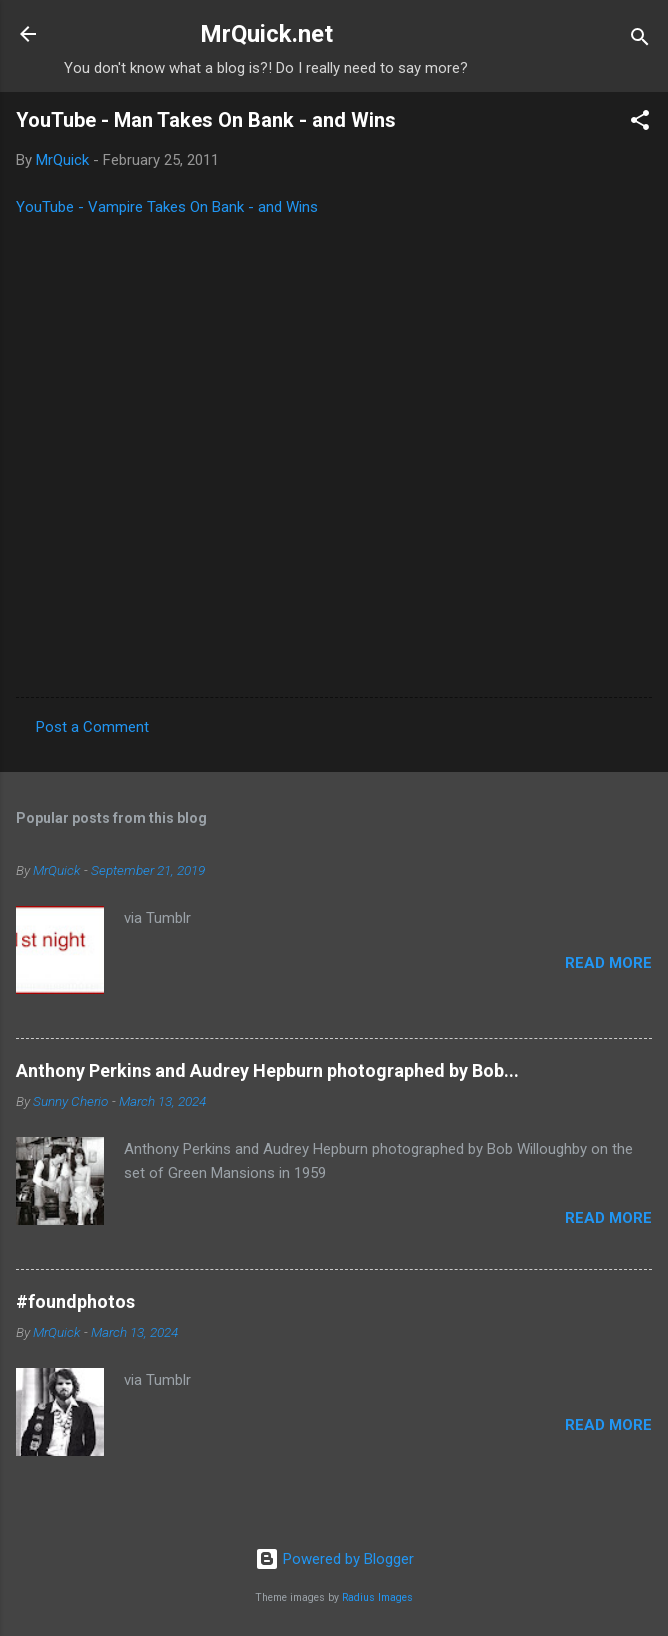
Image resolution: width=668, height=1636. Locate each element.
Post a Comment (92, 727)
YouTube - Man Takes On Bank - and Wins (206, 120)
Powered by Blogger (334, 1559)
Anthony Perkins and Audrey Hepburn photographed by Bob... (267, 1070)
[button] (640, 123)
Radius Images (377, 1597)
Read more (608, 963)
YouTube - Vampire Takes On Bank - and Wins (167, 207)
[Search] (640, 40)
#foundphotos (75, 1301)
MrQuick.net (266, 34)
